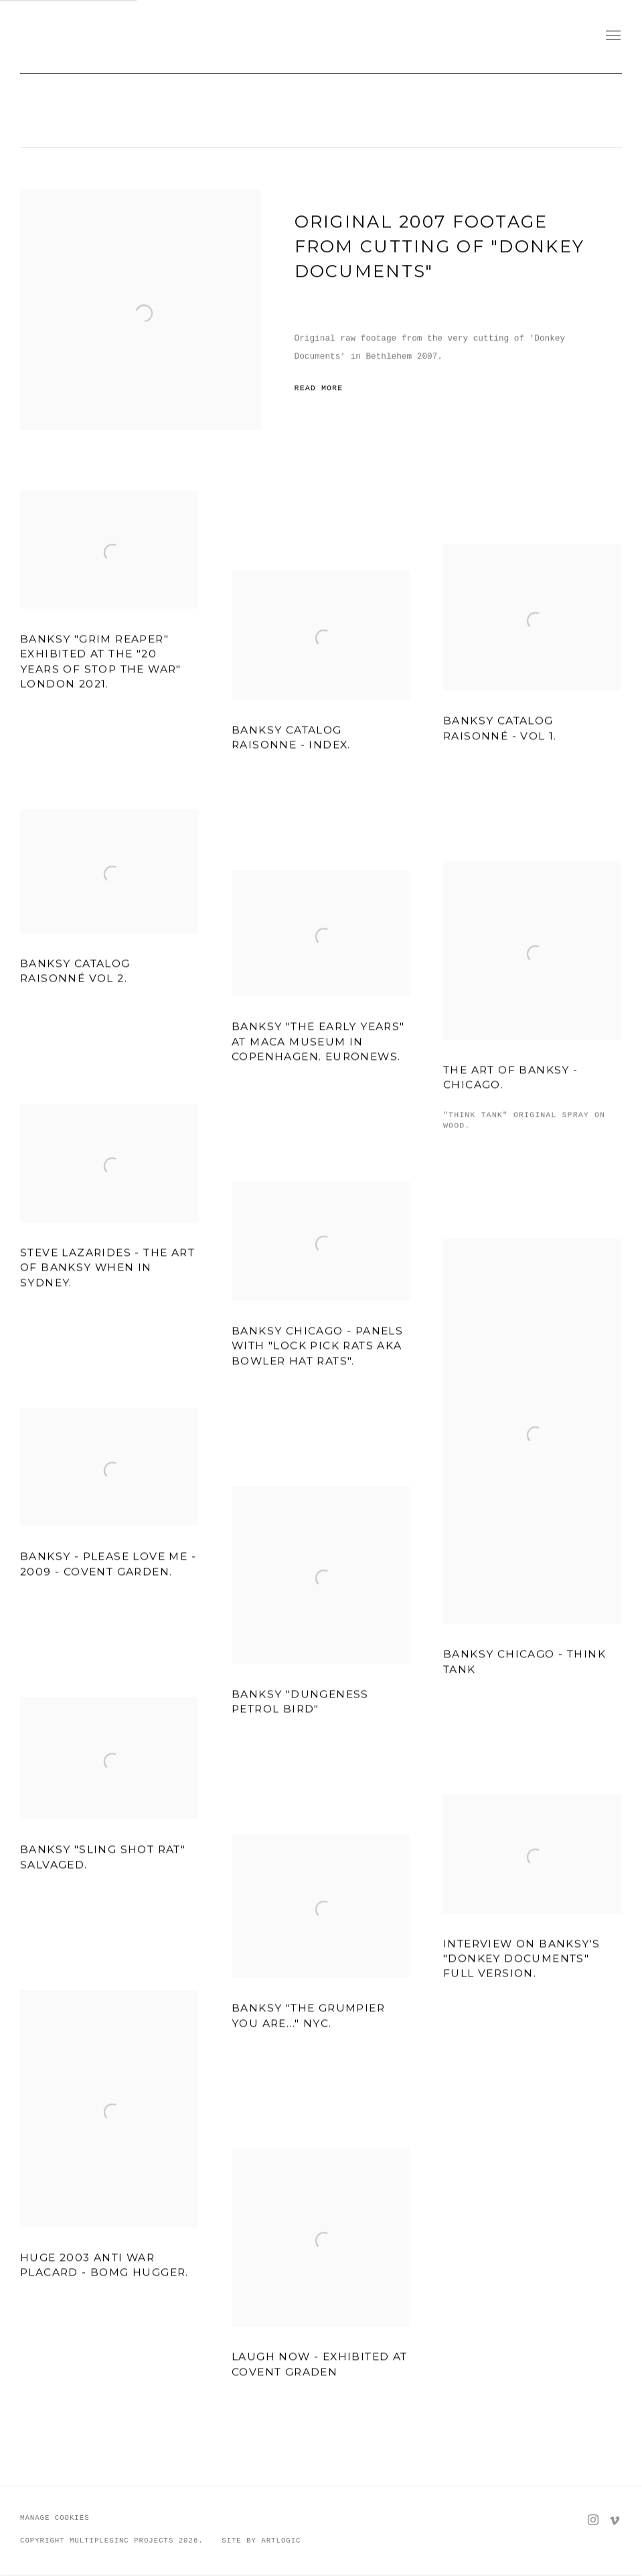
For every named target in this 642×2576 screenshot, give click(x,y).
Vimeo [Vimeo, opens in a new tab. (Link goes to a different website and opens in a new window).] (614, 2520)
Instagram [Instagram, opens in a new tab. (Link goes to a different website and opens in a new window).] (593, 2520)
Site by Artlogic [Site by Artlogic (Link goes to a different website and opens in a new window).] (261, 2541)
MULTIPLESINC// (107, 36)
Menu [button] (612, 36)
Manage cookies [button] (55, 2518)
